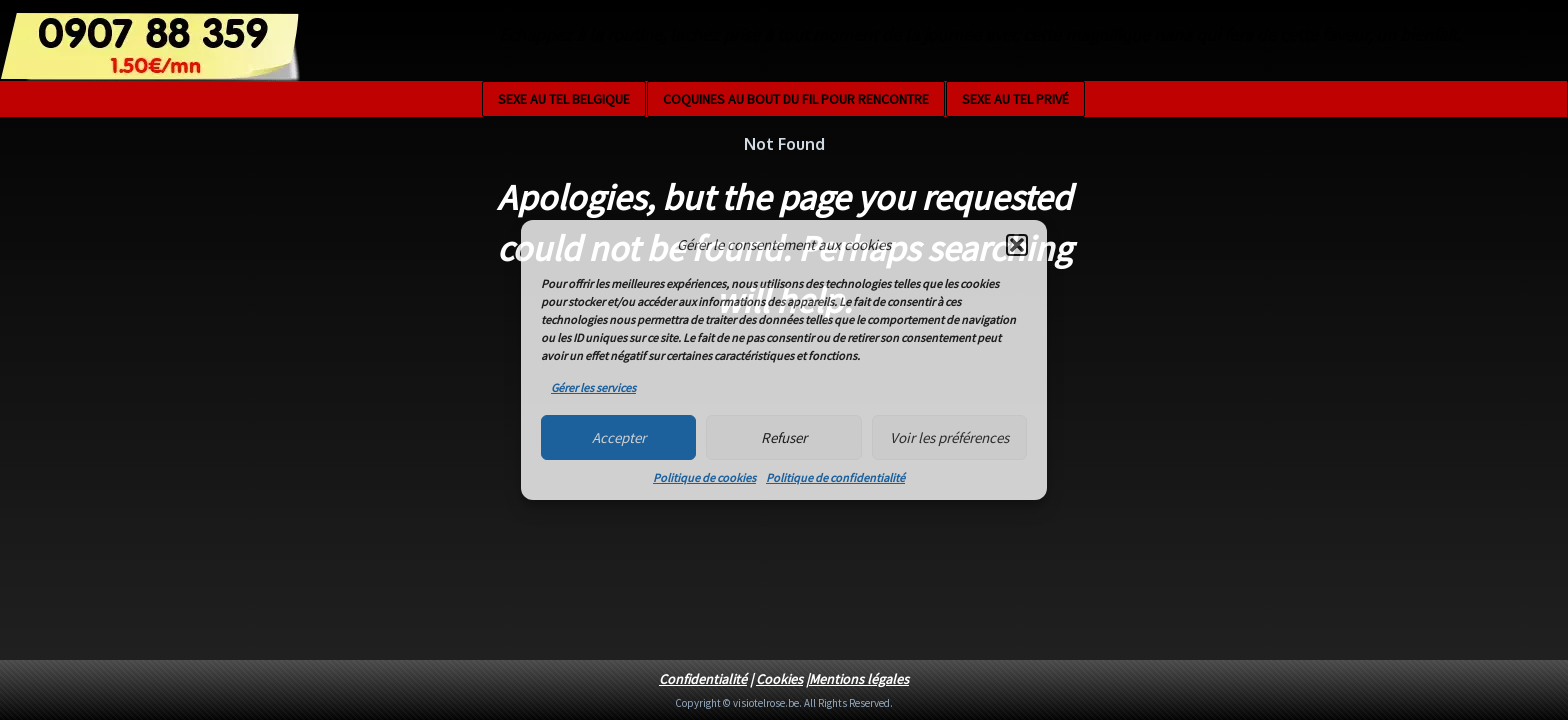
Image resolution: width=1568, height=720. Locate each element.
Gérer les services (593, 387)
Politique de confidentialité (835, 477)
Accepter (619, 437)
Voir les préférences (949, 437)
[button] (1017, 245)
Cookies (779, 679)
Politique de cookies (704, 477)
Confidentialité (703, 679)
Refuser (784, 437)
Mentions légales (859, 679)
